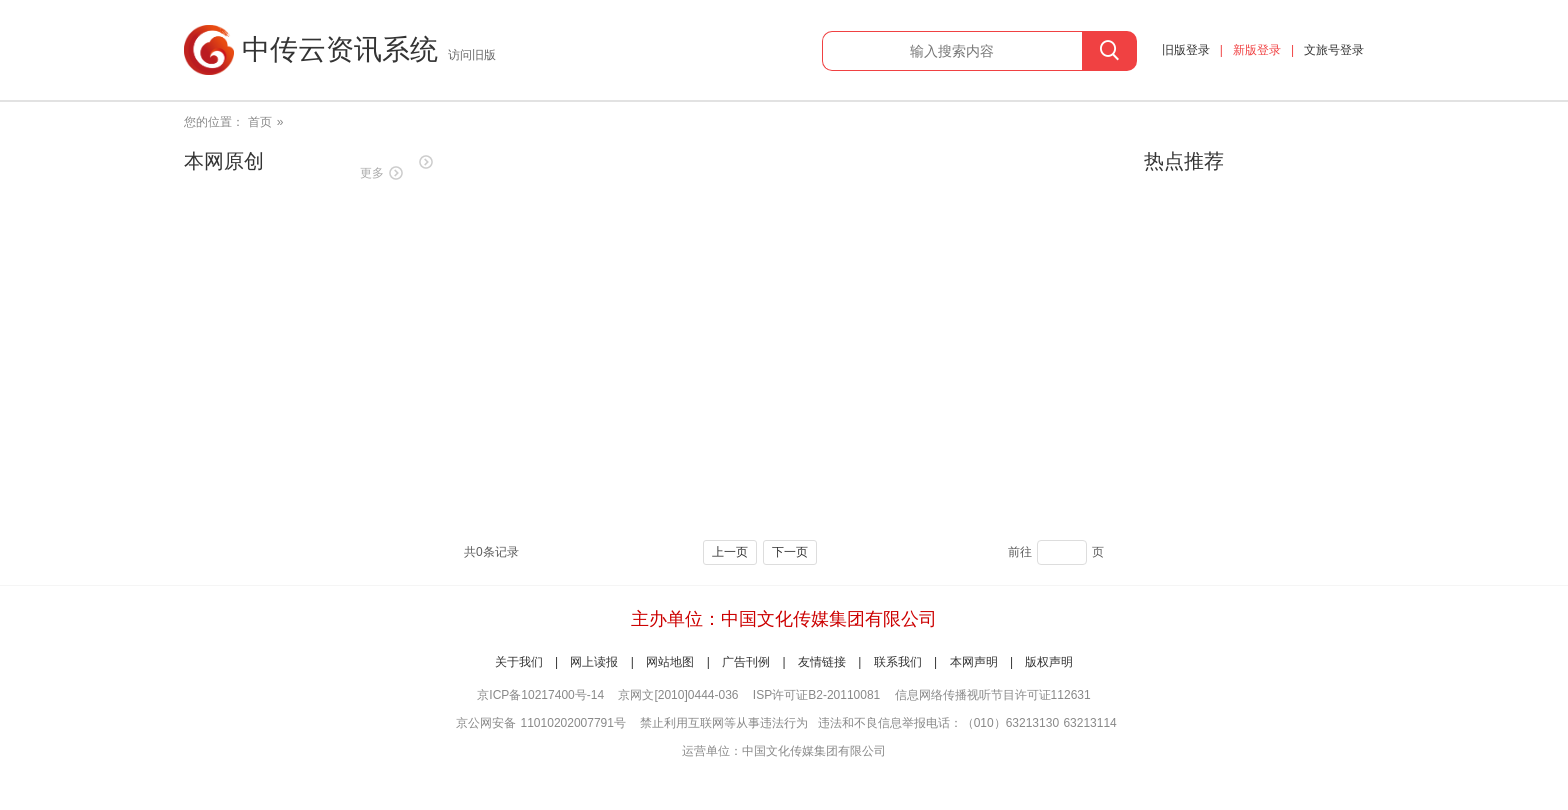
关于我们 (519, 662)
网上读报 (594, 662)
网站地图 (670, 662)
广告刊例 (746, 662)
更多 (372, 173)
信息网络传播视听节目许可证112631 (993, 695)
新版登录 (1257, 50)
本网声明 (974, 662)
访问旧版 (472, 55)
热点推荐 (1184, 161)
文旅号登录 (1334, 50)
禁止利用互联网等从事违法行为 (724, 723)
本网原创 (224, 161)
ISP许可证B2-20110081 (816, 695)
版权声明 (1049, 662)
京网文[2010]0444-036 (678, 695)
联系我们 (898, 662)
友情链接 (822, 662)
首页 (260, 122)
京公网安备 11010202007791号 (541, 723)
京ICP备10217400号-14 (540, 695)
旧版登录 (1186, 50)
